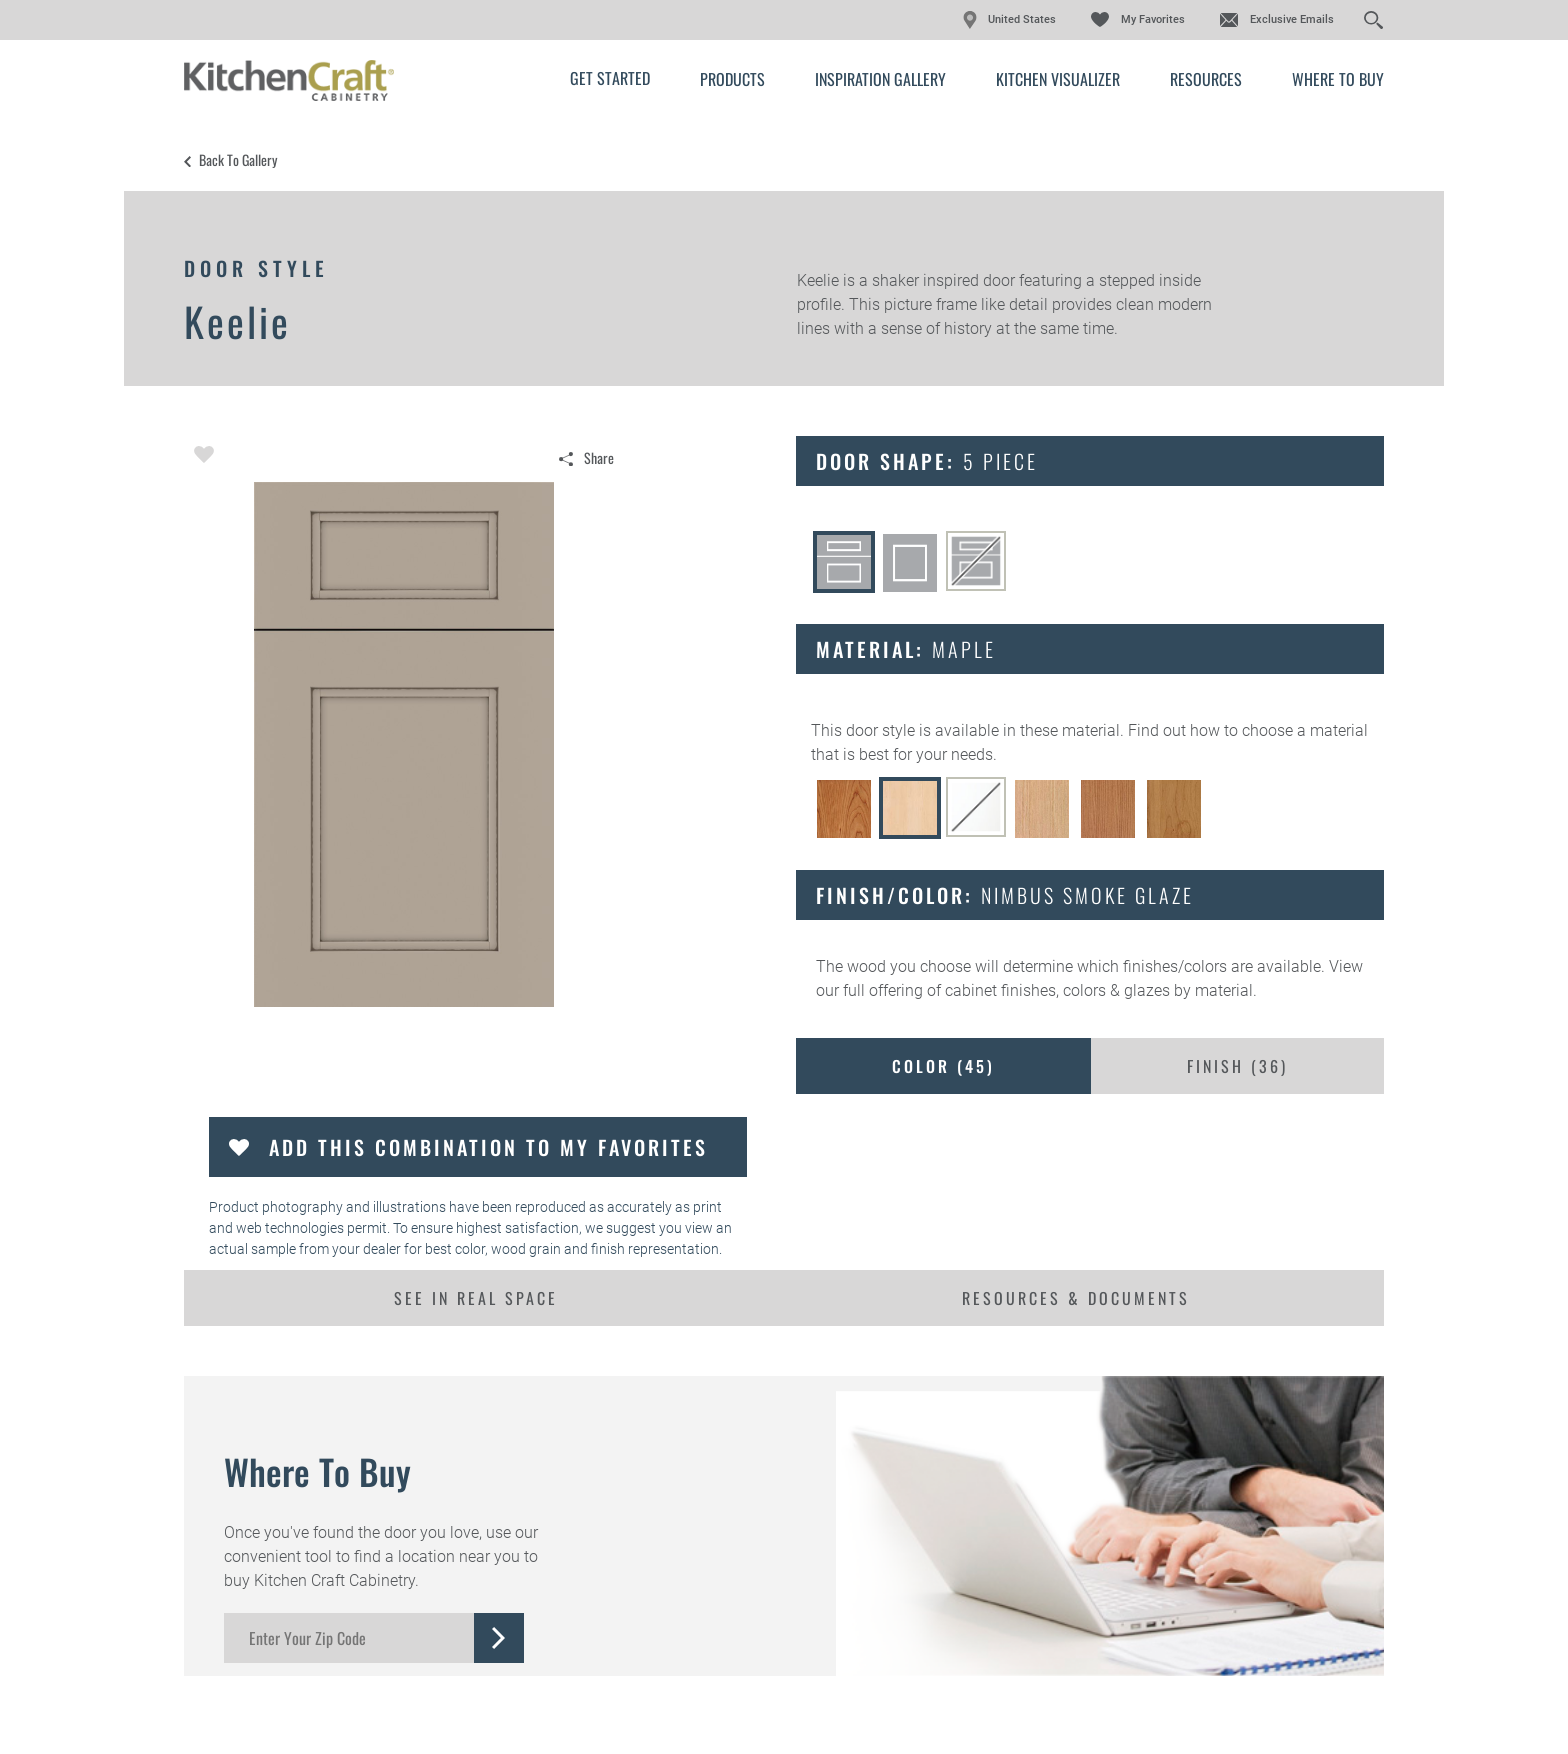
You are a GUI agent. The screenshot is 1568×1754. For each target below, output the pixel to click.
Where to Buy (1338, 79)
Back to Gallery (238, 160)
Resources (1206, 79)
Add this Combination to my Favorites (488, 1147)
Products (732, 79)
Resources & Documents (1076, 1298)
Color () (943, 1066)
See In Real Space (476, 1298)
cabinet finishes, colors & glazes (1057, 990)
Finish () (1237, 1066)
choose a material (1305, 730)
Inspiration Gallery (880, 79)
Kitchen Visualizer (1058, 79)
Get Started (610, 78)
